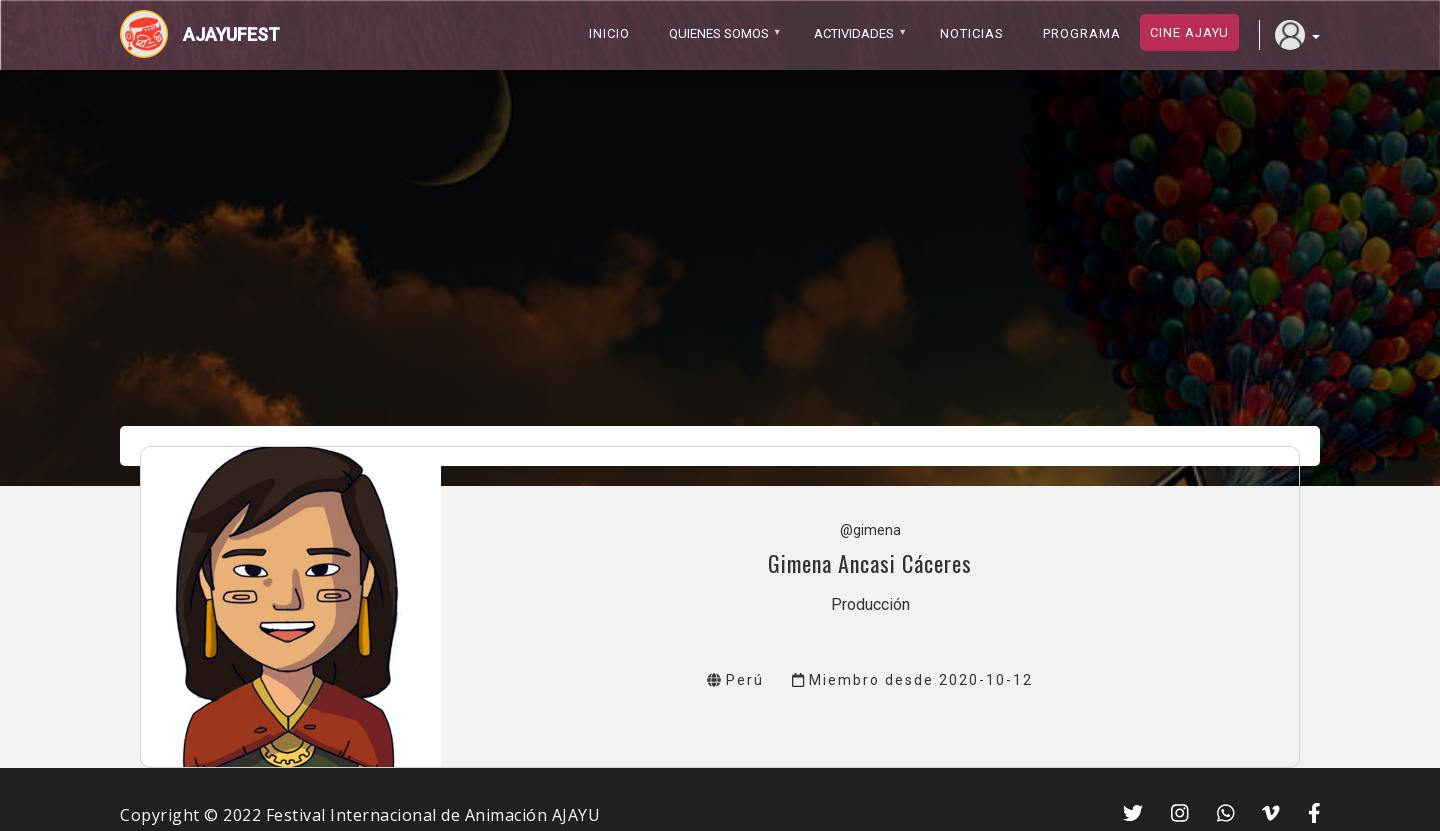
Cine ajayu (1189, 32)
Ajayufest (231, 34)
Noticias (972, 33)
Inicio (609, 33)
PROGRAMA (1082, 33)
